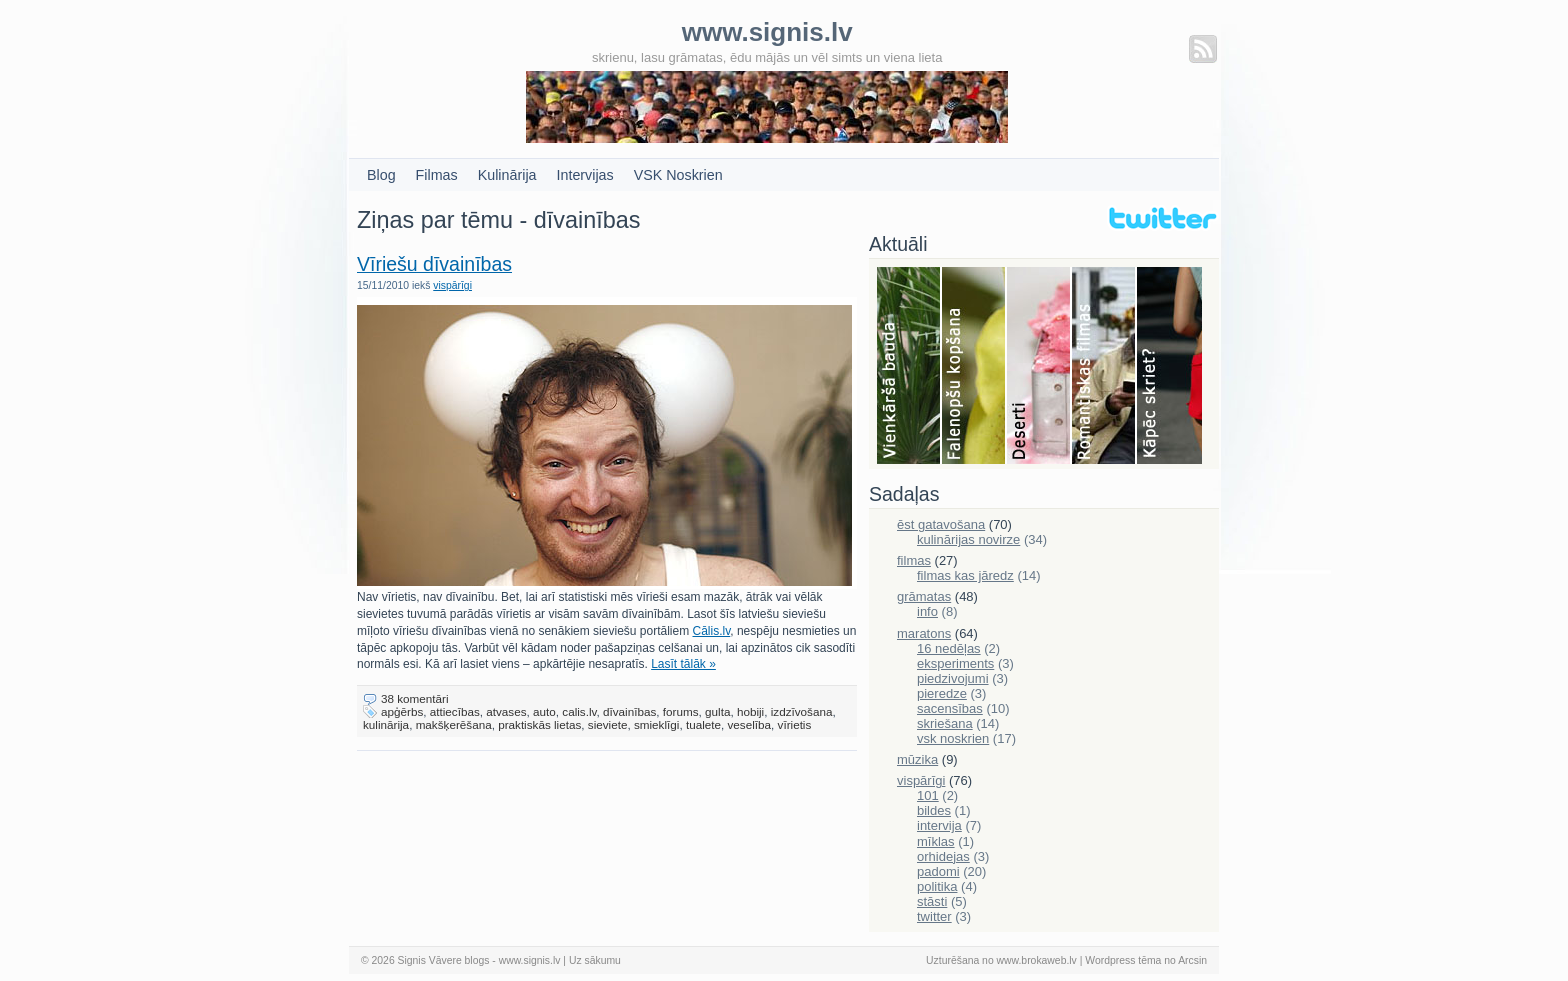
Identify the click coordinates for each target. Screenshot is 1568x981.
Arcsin (1192, 960)
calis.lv (579, 711)
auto (544, 711)
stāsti (932, 901)
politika (937, 886)
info (927, 611)
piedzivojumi (953, 678)
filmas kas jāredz (965, 575)
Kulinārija (507, 175)
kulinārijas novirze (968, 539)
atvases (506, 711)
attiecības (455, 711)
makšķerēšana (454, 724)
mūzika (917, 759)
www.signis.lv (530, 960)
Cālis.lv (712, 631)
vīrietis (795, 724)
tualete (703, 724)
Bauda (909, 367)
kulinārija (386, 724)
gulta (717, 711)
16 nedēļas (949, 648)
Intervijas (585, 175)
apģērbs (402, 711)
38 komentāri (415, 698)
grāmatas (924, 596)
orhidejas (943, 856)
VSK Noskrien (678, 175)
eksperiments (955, 663)
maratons (924, 633)
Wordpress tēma (1123, 960)
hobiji (750, 711)
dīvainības (629, 711)
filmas (914, 560)
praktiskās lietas (539, 724)
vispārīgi (452, 285)
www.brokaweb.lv (1037, 960)
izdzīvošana (802, 711)
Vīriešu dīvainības (434, 264)
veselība (750, 724)
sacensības (950, 708)
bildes (934, 810)
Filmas (437, 175)
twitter (934, 916)
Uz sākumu (595, 960)
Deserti (1039, 367)
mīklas (936, 841)
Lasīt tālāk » (683, 664)
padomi (938, 871)
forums (681, 711)
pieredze (942, 693)
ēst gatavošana (941, 524)
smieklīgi (656, 724)
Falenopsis (974, 367)
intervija (939, 825)
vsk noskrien (953, 738)
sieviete (608, 724)
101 (928, 795)
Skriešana (1169, 367)
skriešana (945, 723)
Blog (381, 175)
